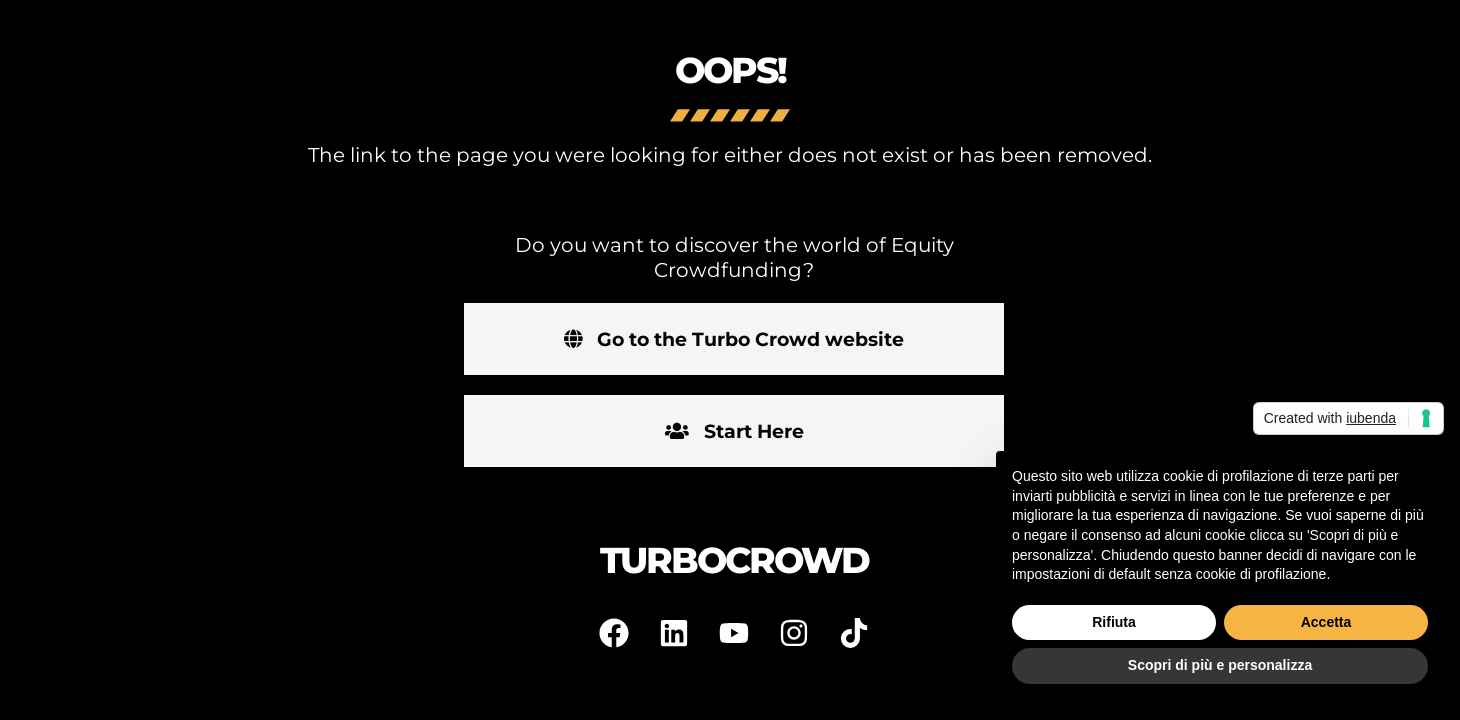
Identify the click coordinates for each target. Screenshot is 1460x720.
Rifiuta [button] (1114, 622)
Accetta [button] (1326, 622)
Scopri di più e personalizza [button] (1220, 665)
